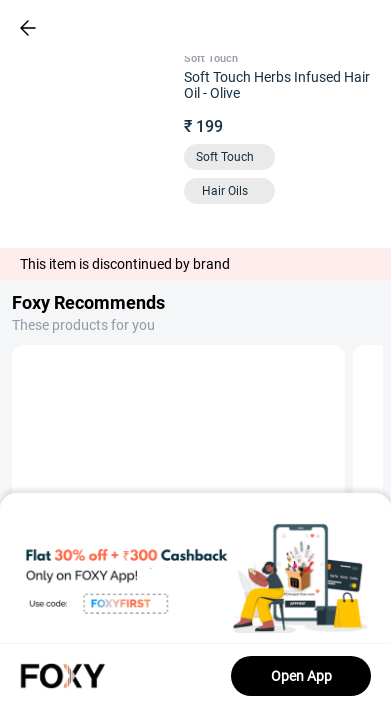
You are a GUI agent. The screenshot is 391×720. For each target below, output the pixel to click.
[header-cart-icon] (323, 28)
